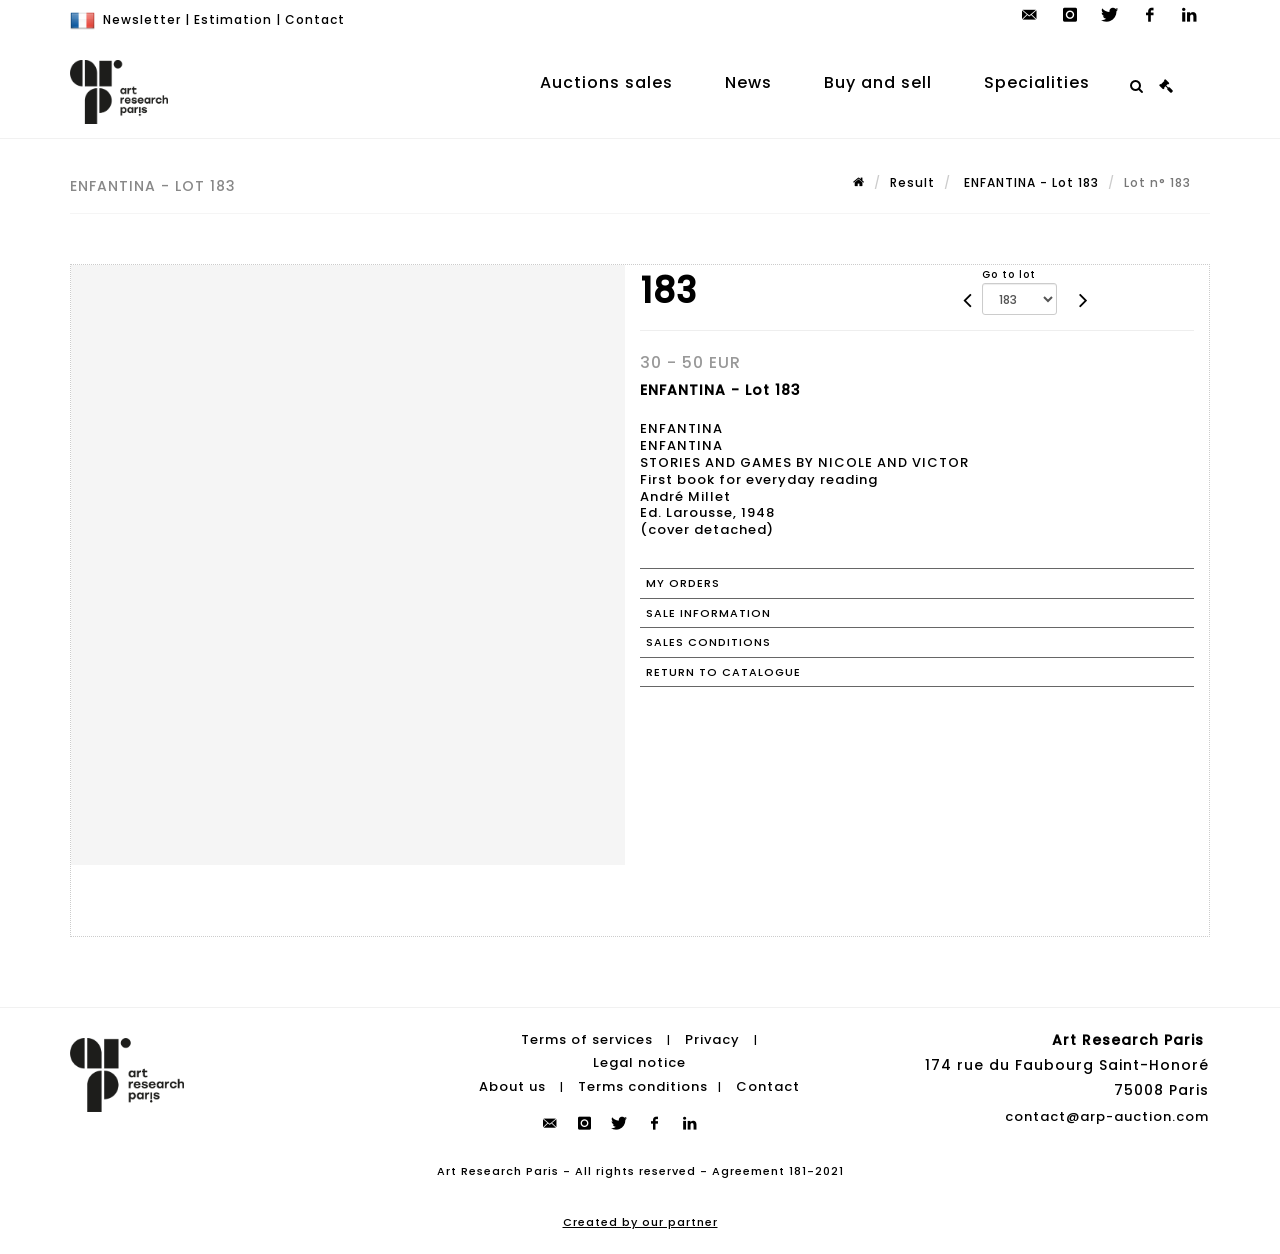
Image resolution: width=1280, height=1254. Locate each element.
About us (512, 1086)
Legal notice (639, 1062)
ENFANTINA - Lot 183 (1029, 182)
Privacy (712, 1039)
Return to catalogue (723, 672)
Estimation (233, 19)
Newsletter (142, 19)
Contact (315, 19)
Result (912, 182)
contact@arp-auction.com (1107, 1116)
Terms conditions (643, 1086)
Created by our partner (640, 1222)
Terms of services (587, 1039)
